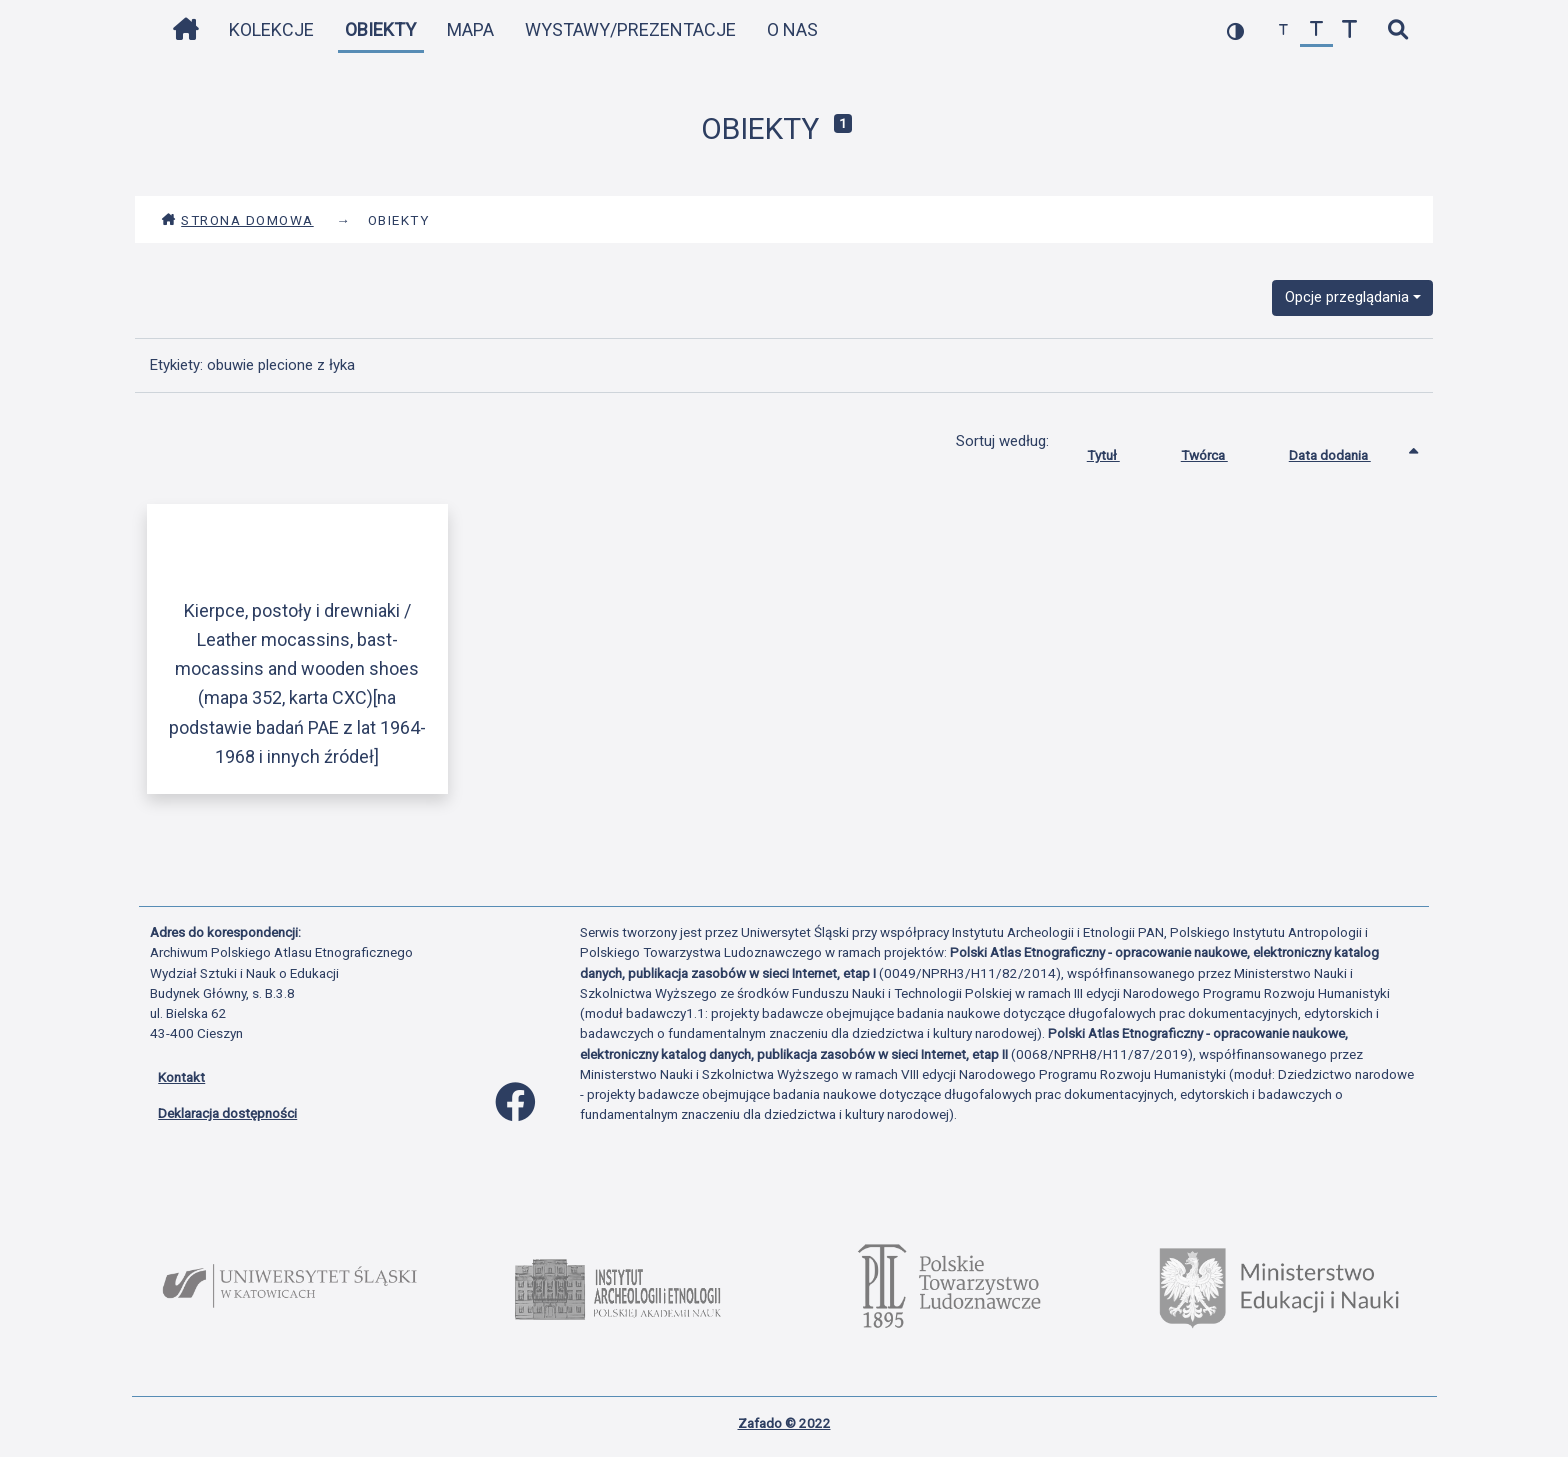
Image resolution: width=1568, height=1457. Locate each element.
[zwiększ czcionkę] (1349, 30)
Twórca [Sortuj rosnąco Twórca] (1219, 451)
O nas (792, 29)
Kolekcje (271, 29)
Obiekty (380, 29)
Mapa (470, 29)
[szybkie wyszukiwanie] (1397, 30)
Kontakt (181, 1077)
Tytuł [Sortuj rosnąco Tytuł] (1118, 451)
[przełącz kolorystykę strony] (1235, 30)
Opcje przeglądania (1347, 297)
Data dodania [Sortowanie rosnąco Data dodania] (1345, 451)
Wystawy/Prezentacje (630, 29)
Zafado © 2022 (784, 1423)
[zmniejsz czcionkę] (1283, 30)
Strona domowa (237, 220)
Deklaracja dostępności (227, 1113)
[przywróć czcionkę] (1316, 30)
